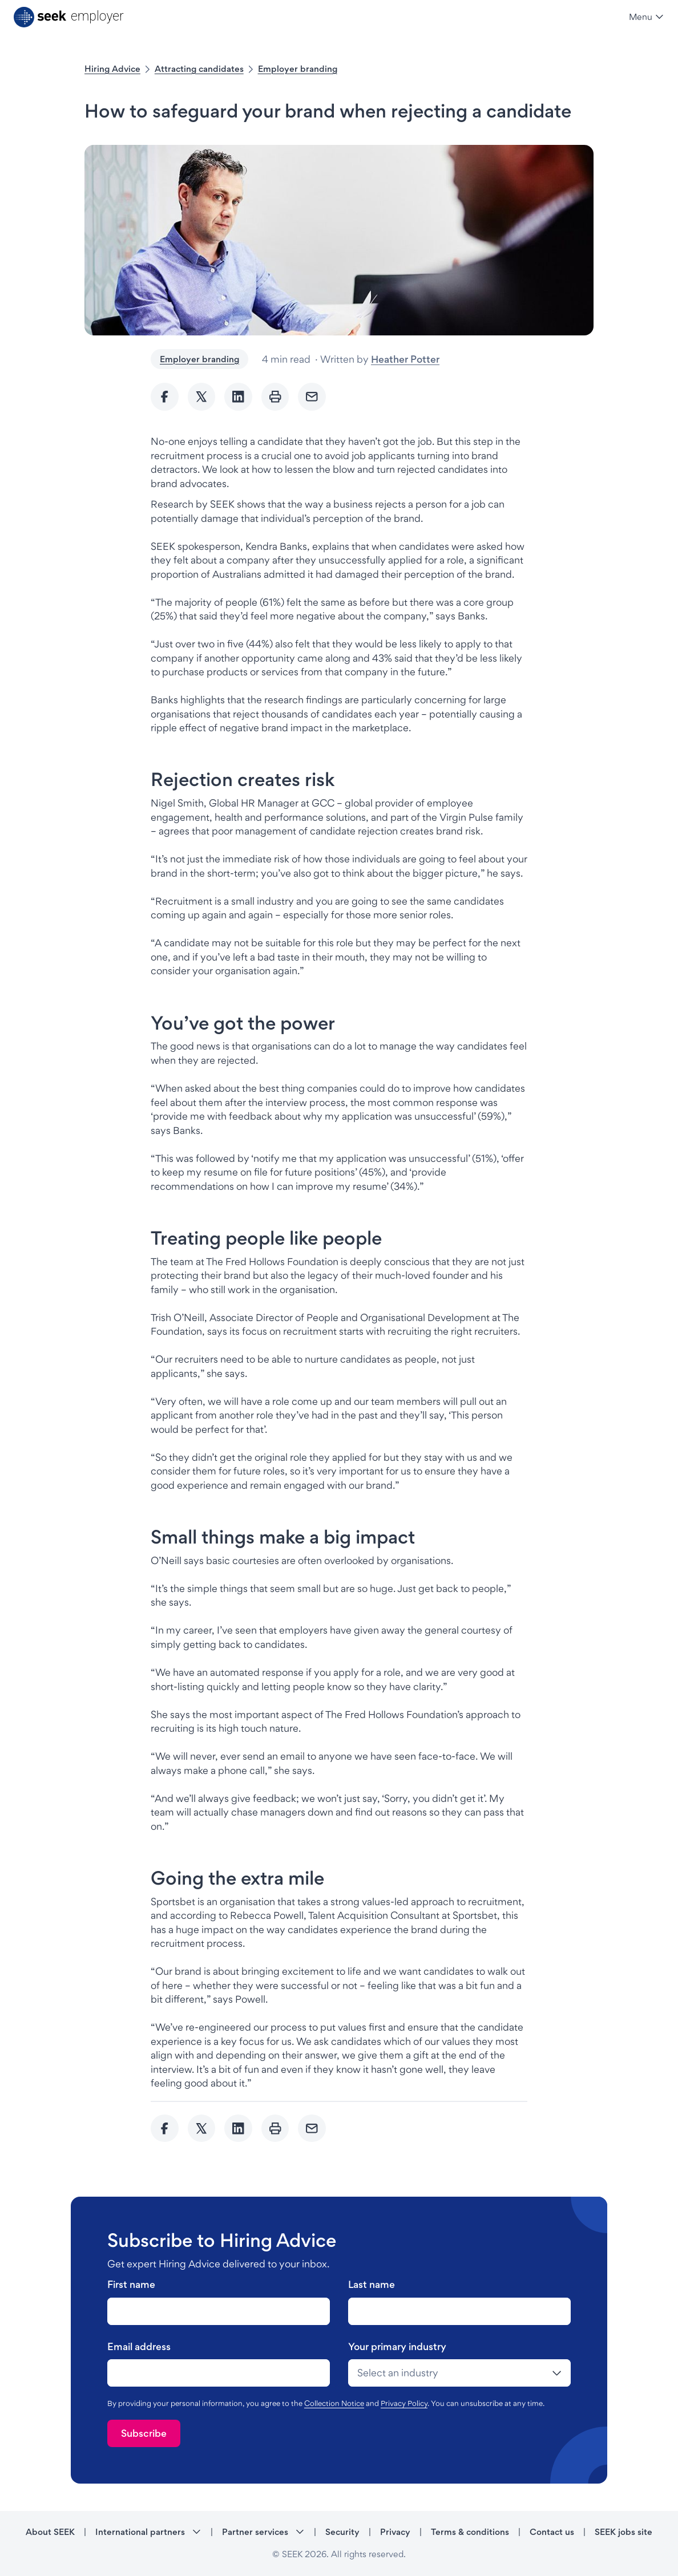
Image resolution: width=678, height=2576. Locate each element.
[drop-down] (459, 2373)
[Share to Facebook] (165, 397)
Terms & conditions (470, 2531)
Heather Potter (405, 359)
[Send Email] (312, 397)
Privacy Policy (404, 2403)
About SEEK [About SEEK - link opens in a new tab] (50, 2531)
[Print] (275, 397)
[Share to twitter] (202, 397)
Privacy (395, 2531)
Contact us (552, 2531)
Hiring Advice (112, 68)
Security (342, 2531)
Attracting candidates (199, 68)
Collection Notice (334, 2403)
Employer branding (297, 68)
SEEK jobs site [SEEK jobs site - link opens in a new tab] (623, 2531)
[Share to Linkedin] (238, 397)
